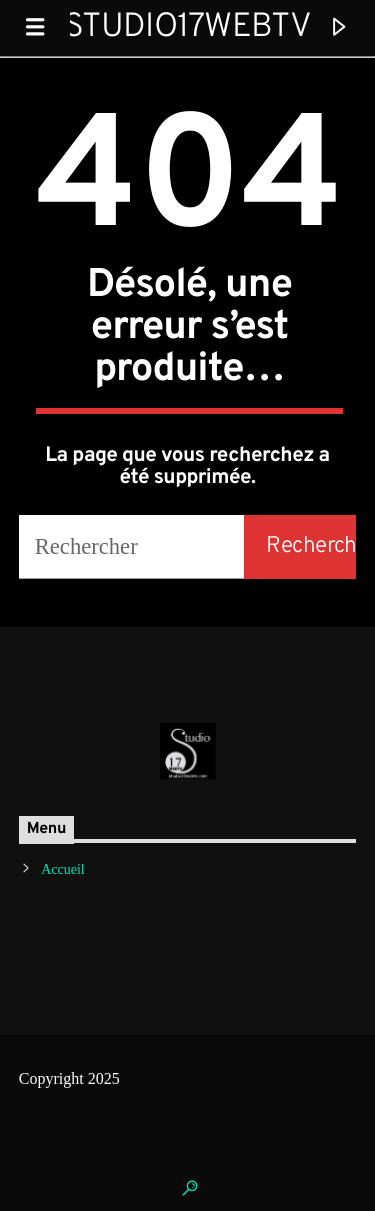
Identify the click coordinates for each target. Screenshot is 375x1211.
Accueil (63, 869)
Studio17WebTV (187, 27)
